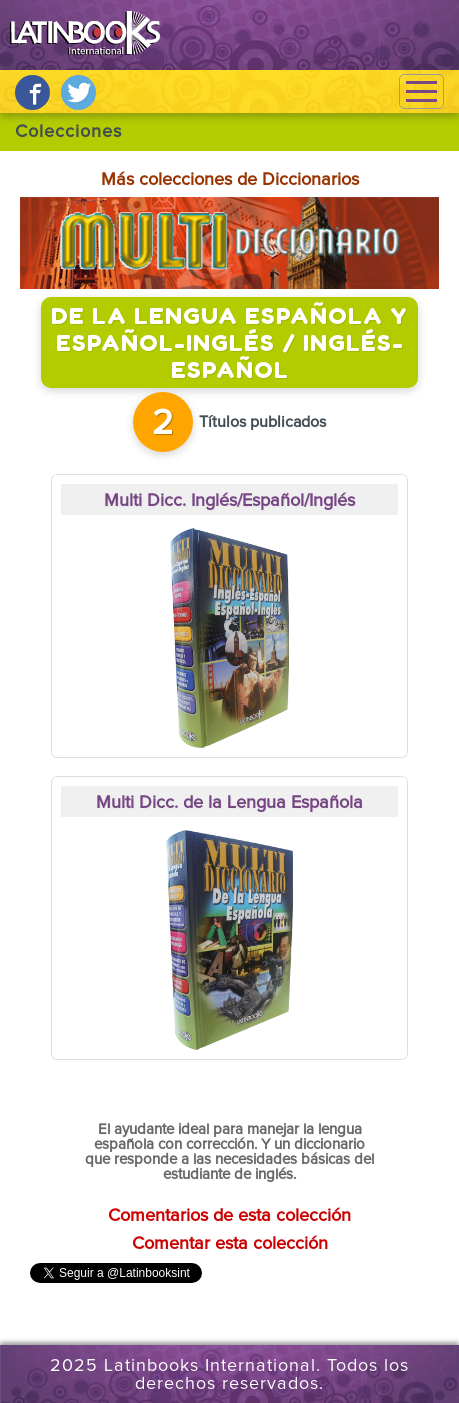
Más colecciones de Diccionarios (230, 180)
